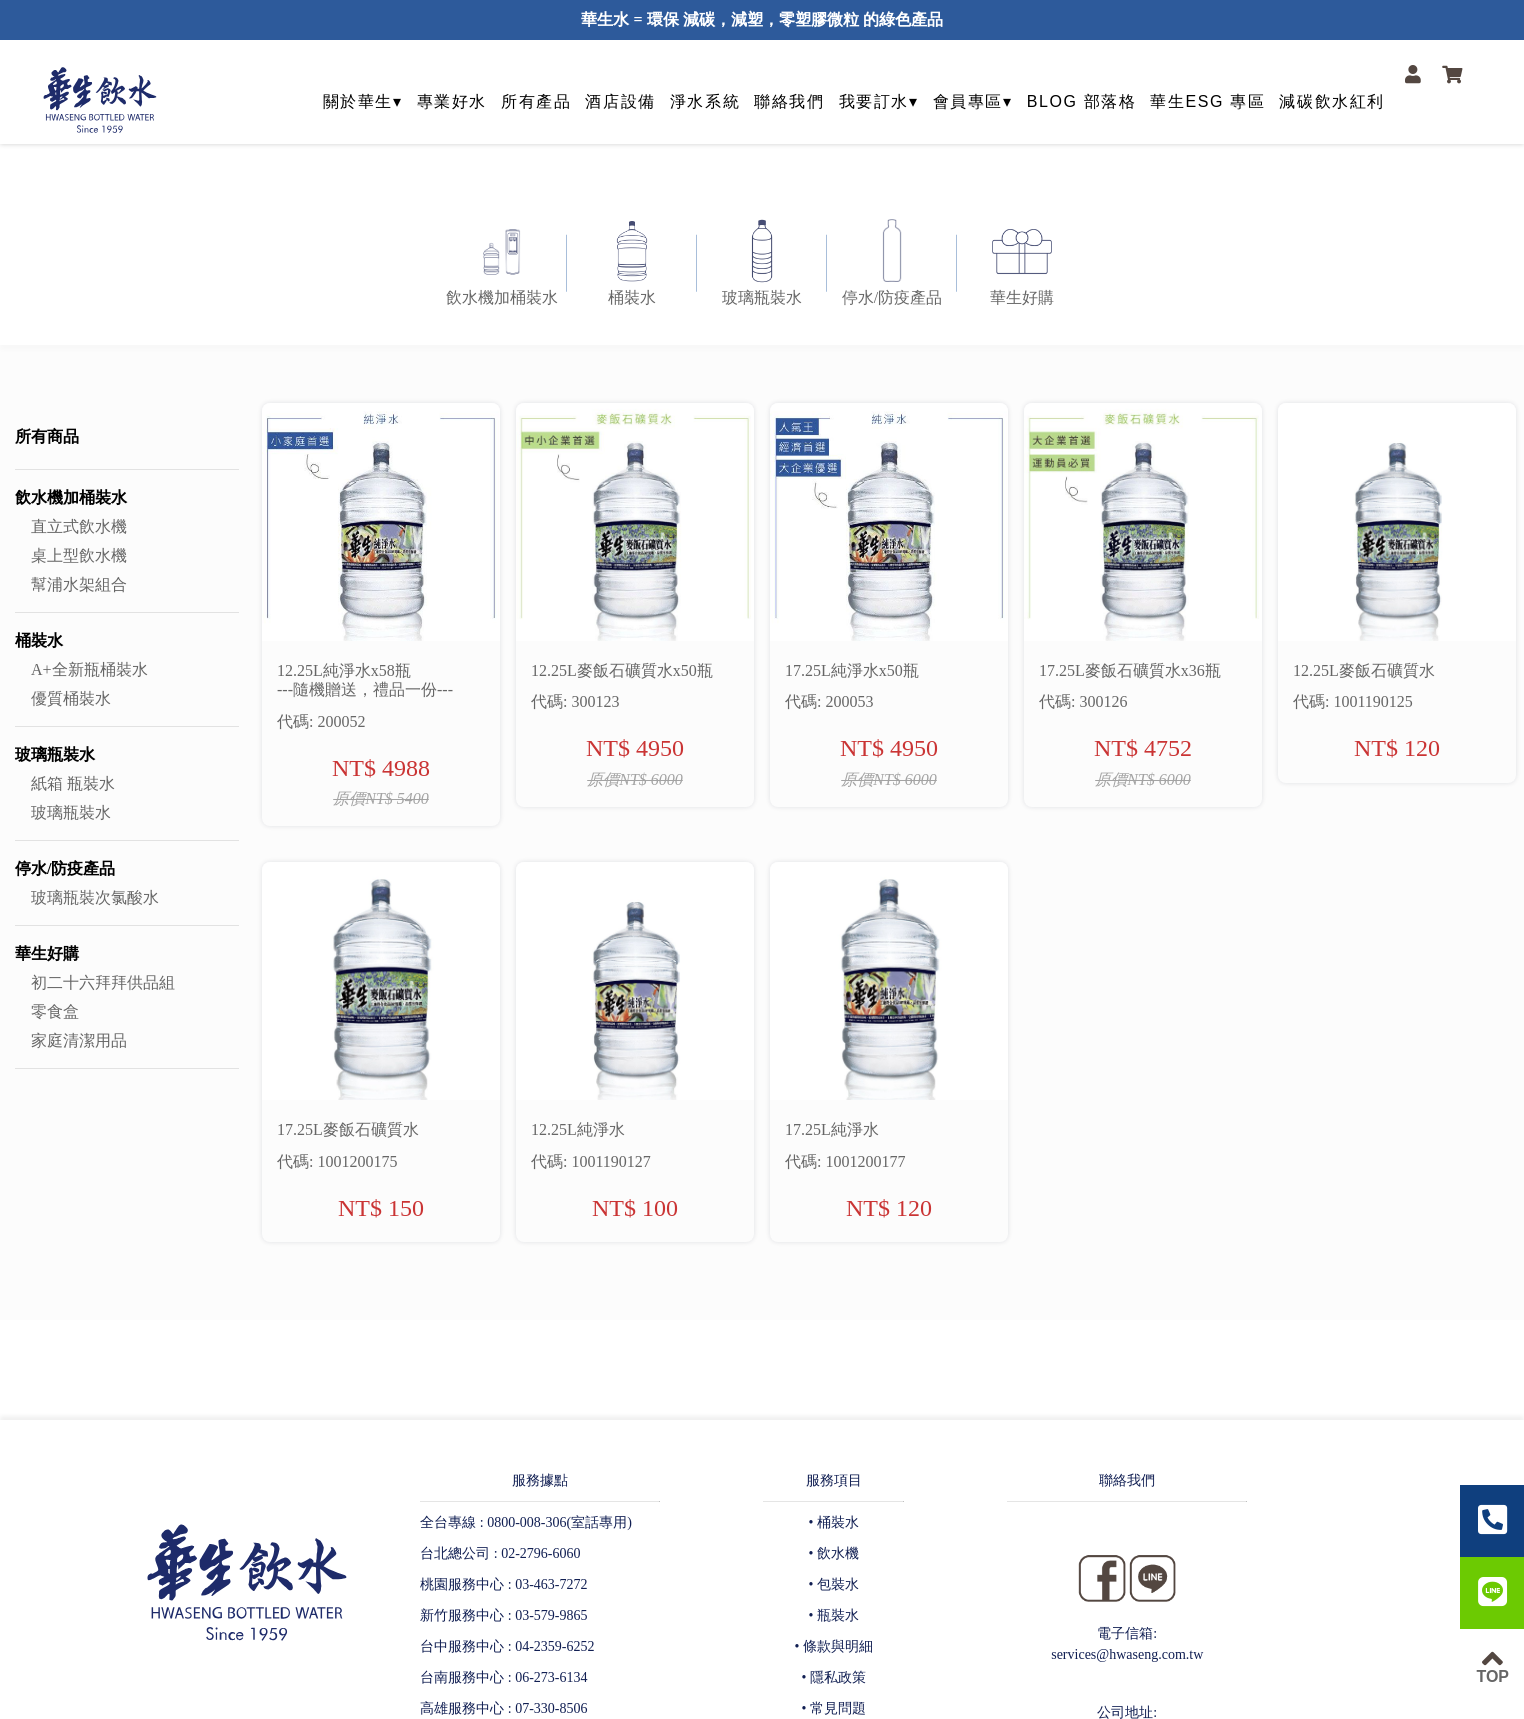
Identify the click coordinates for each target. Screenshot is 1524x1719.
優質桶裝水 (71, 698)
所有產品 (536, 101)
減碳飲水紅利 (1332, 101)
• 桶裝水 (834, 1522)
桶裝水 (39, 640)
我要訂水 (874, 101)
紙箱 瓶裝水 (73, 783)
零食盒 (55, 1011)
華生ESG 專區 (1207, 101)
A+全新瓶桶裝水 (89, 669)
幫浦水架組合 (79, 584)
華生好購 (47, 953)
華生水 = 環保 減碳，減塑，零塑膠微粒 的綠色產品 (761, 19)
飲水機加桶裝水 (71, 497)
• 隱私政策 (834, 1677)
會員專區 (968, 101)
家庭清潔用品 (79, 1040)
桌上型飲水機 (79, 555)
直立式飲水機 (79, 526)
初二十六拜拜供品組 (103, 982)
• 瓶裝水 (834, 1615)
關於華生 (358, 101)
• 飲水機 (834, 1553)
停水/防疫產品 (65, 868)
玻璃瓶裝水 (55, 754)
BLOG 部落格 (1082, 101)
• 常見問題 (834, 1708)
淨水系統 (705, 101)
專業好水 (452, 101)
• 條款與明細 (834, 1646)
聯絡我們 (789, 101)
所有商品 (47, 436)
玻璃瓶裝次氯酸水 (95, 897)
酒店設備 (620, 101)
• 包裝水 (834, 1584)
